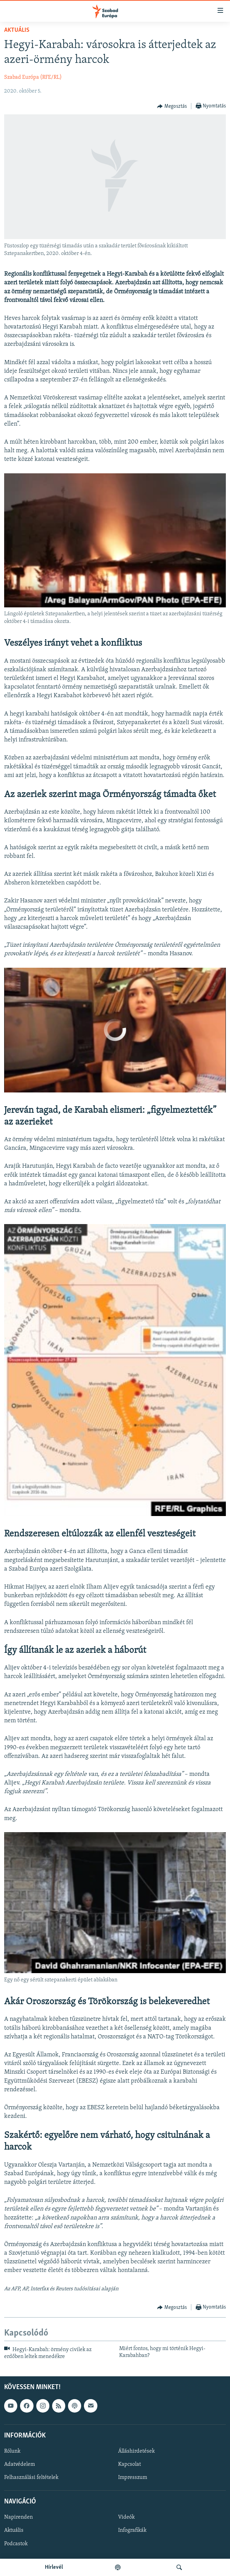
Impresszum (132, 2477)
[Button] (172, 106)
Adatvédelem (19, 2464)
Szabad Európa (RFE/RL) (33, 77)
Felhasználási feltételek (31, 2477)
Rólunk (12, 2451)
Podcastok (16, 2543)
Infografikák (132, 2530)
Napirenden (18, 2517)
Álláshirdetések (136, 2451)
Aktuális (16, 30)
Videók (126, 2517)
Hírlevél (54, 2567)
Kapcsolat (129, 2464)
